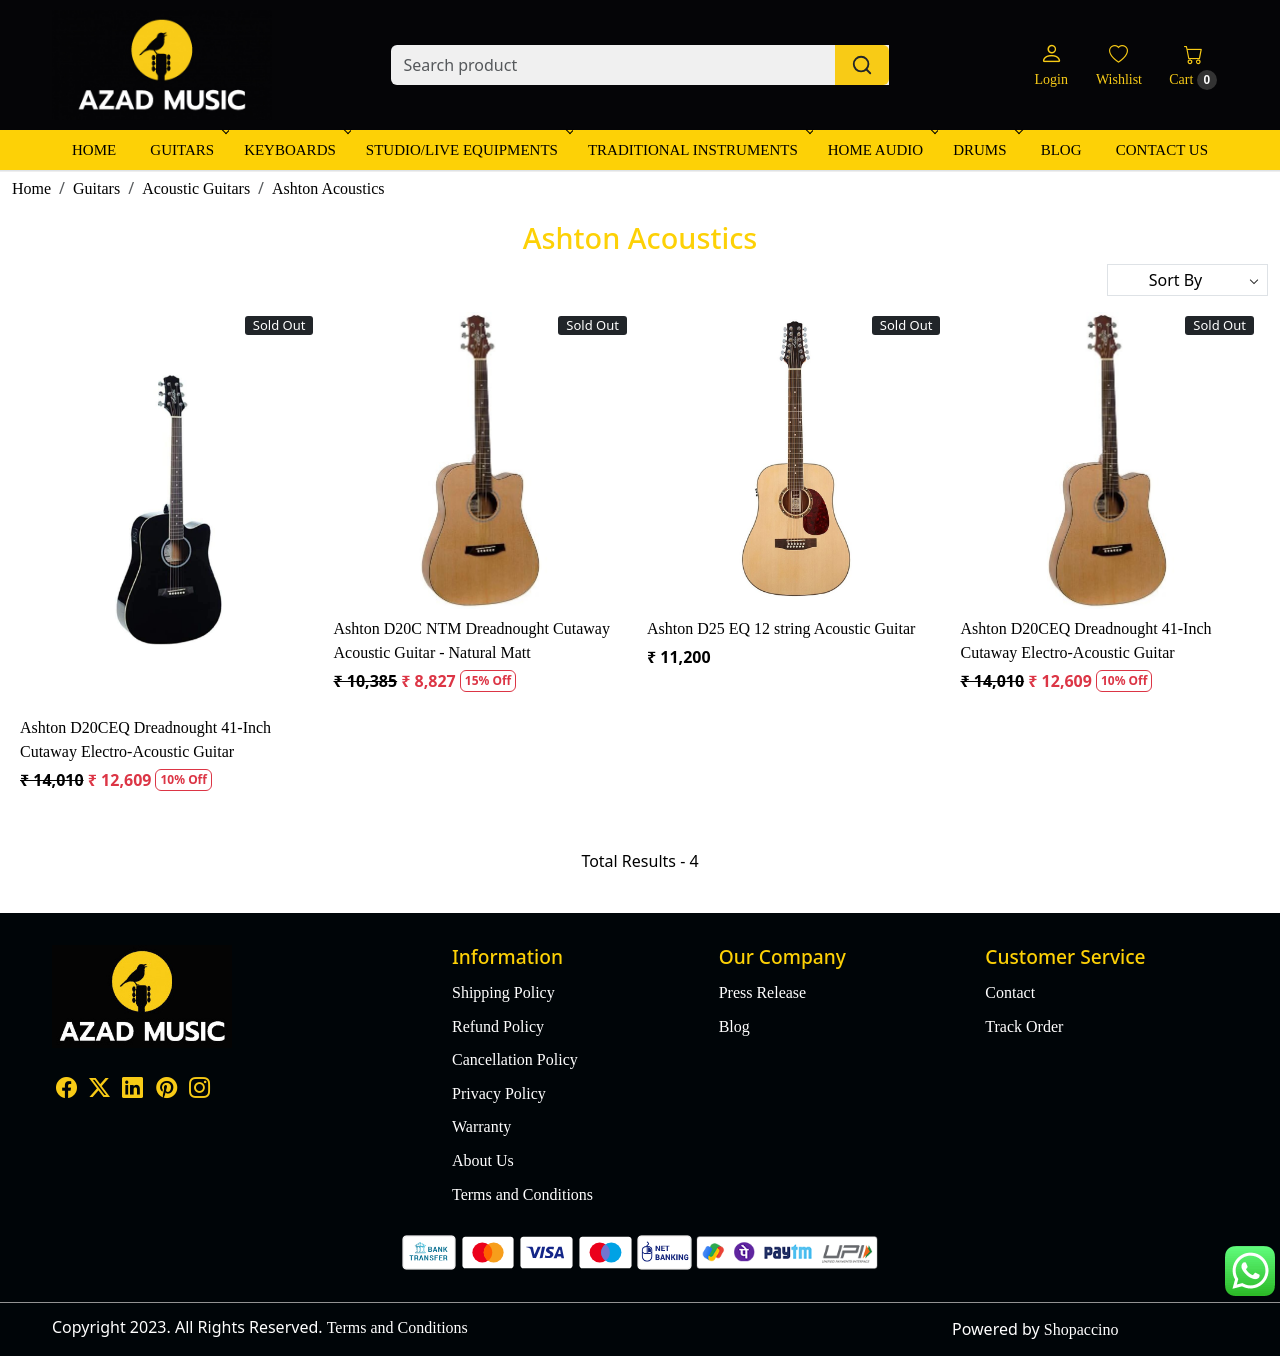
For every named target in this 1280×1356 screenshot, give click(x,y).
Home (94, 150)
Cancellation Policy (515, 1059)
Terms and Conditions (522, 1194)
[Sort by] (1187, 280)
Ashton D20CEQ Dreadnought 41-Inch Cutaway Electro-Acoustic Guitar (145, 739)
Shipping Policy (503, 992)
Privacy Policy (499, 1093)
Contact (1010, 992)
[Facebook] (66, 1090)
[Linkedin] (132, 1090)
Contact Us (1162, 150)
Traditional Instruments (699, 150)
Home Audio (881, 150)
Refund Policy (498, 1026)
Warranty (481, 1126)
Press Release (763, 992)
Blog (1061, 150)
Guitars (188, 150)
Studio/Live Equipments (468, 150)
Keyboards (296, 150)
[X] (99, 1090)
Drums (985, 150)
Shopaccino (1081, 1329)
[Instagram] (199, 1090)
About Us (483, 1160)
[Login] (1050, 65)
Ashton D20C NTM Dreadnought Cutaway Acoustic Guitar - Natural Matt (471, 640)
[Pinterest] (166, 1090)
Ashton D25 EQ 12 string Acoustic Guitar (781, 628)
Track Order (1024, 1026)
